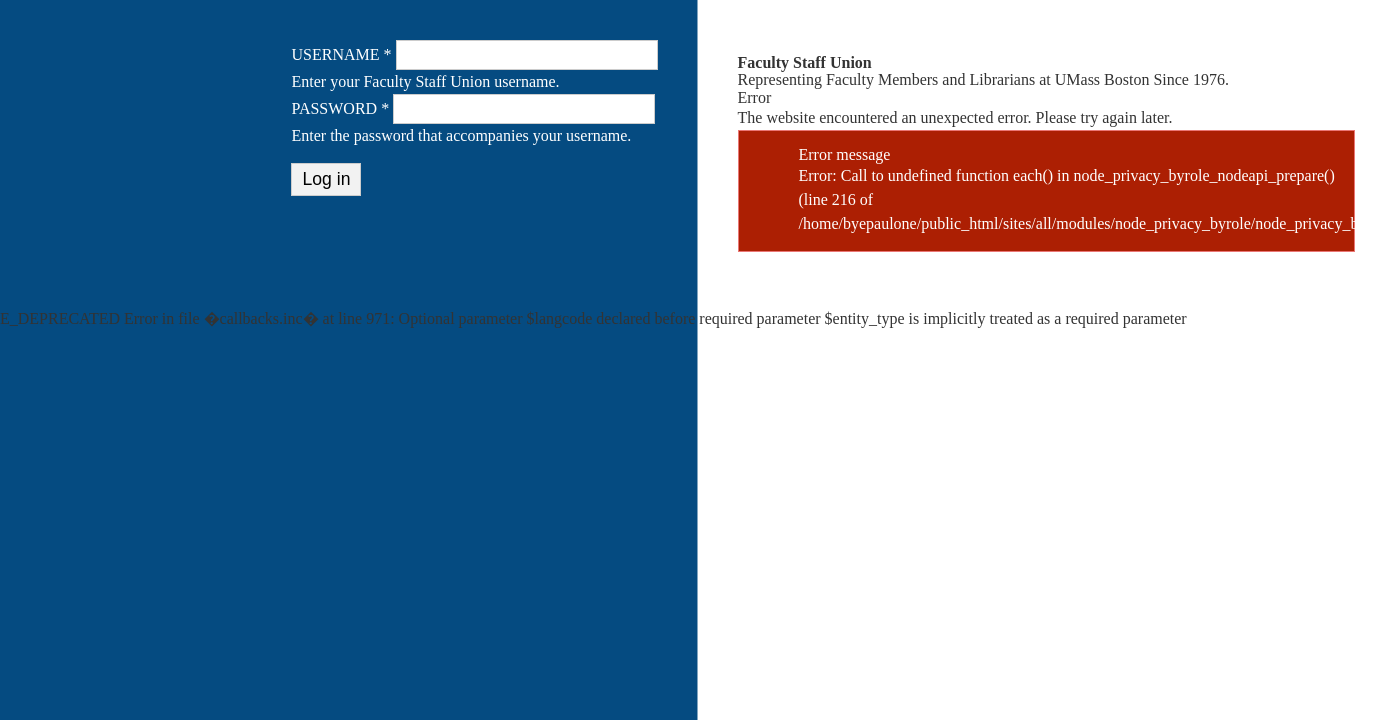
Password (340, 108)
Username (341, 54)
